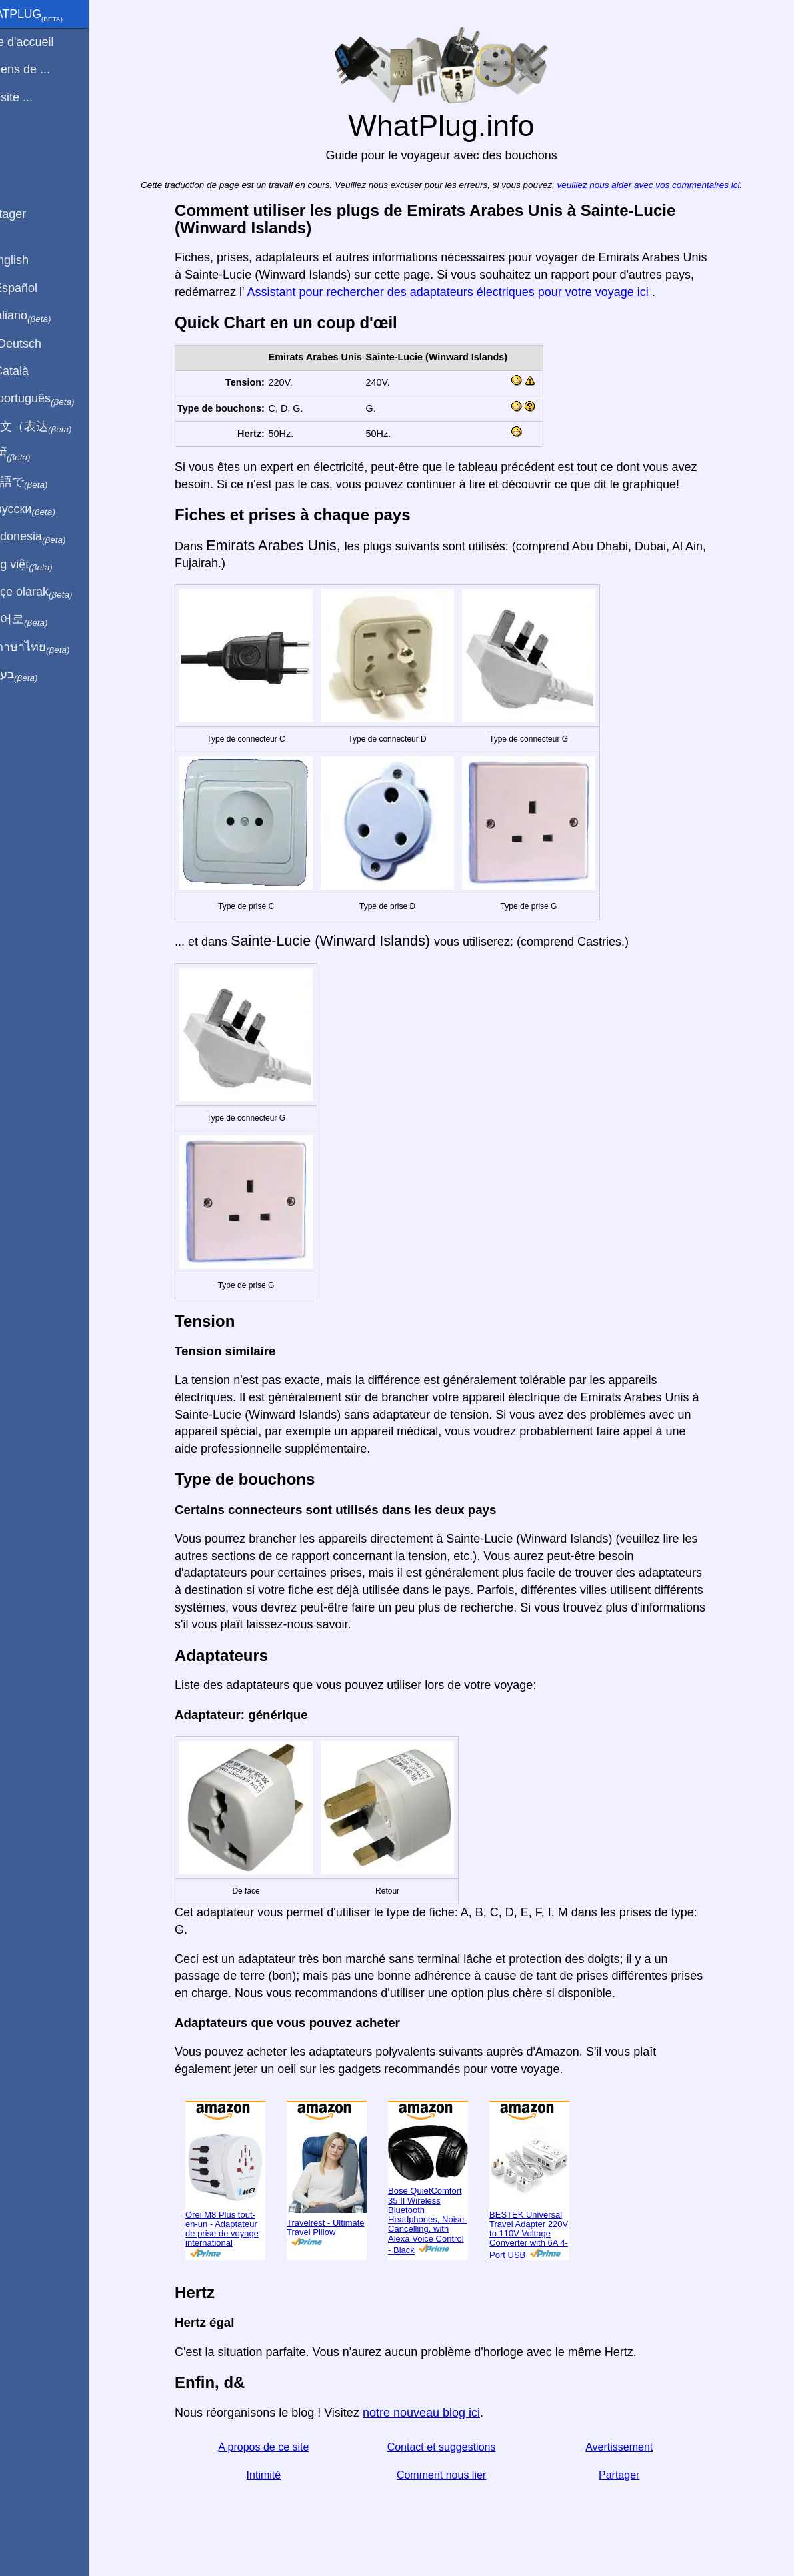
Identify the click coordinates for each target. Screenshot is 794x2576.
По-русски (47, 509)
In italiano (45, 316)
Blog (19, 146)
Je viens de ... (44, 69)
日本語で (43, 482)
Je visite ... (35, 97)
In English (33, 260)
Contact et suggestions (457, 2447)
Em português (56, 399)
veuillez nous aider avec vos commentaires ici (664, 185)
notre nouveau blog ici (436, 2412)
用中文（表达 (55, 427)
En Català (33, 371)
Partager (634, 2475)
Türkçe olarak (55, 592)
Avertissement (635, 2447)
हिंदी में (34, 454)
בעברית (38, 675)
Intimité (279, 2475)
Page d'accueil (46, 42)
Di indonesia (52, 537)
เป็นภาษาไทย (54, 647)
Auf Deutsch (40, 343)
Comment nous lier (456, 2475)
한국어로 (43, 619)
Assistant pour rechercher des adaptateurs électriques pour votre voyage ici (465, 292)
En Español (38, 288)
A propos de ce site (279, 2447)
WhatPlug (50, 15)
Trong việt (45, 565)
